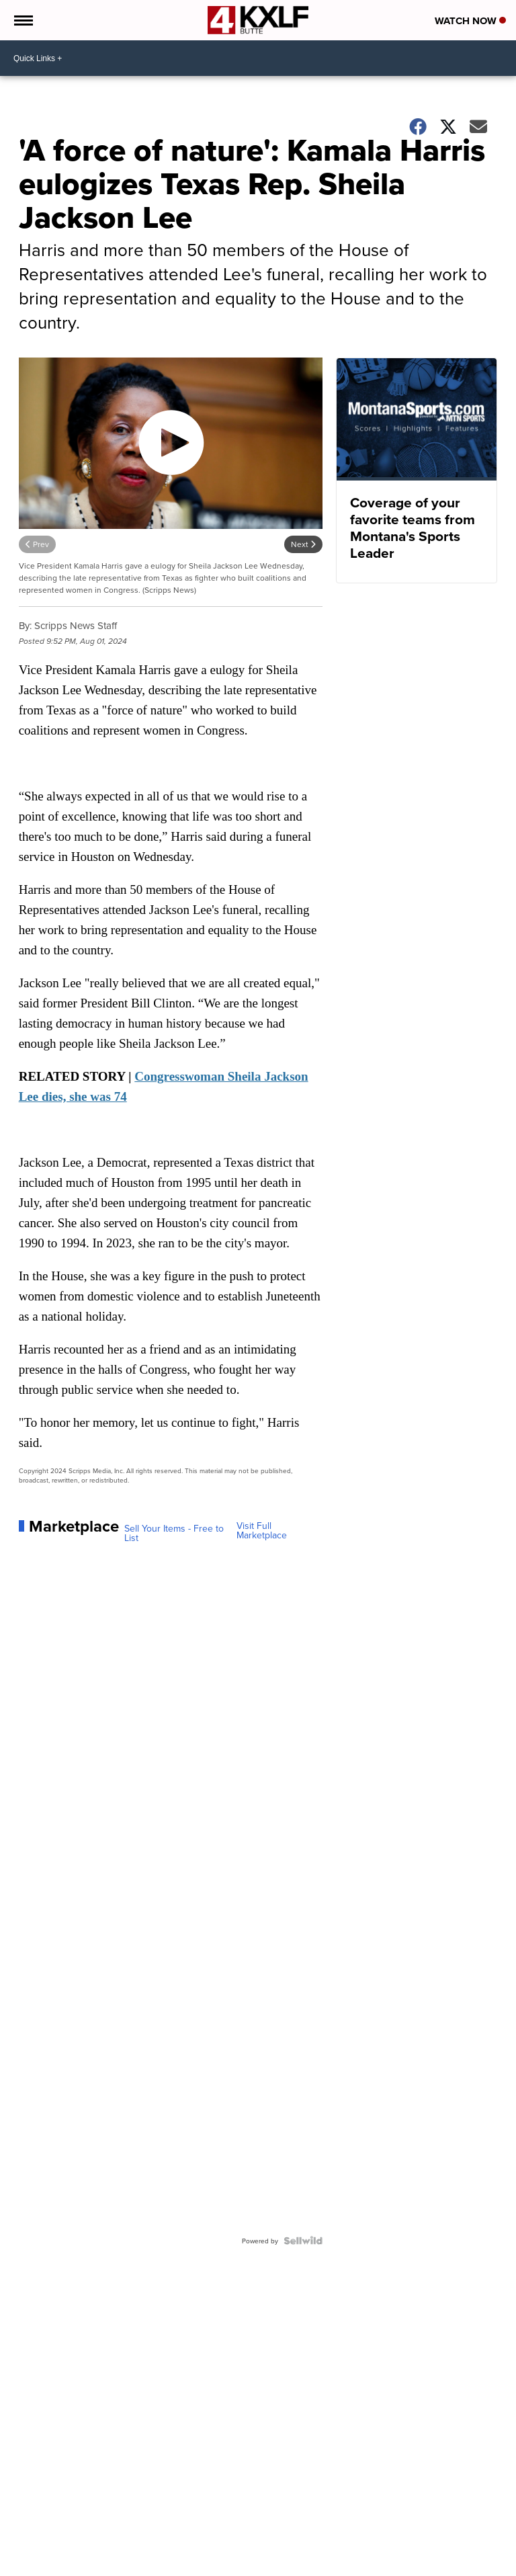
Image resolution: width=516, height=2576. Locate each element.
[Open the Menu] (22, 20)
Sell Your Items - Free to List (174, 1533)
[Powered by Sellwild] (303, 2240)
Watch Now (470, 20)
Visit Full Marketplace (261, 1530)
